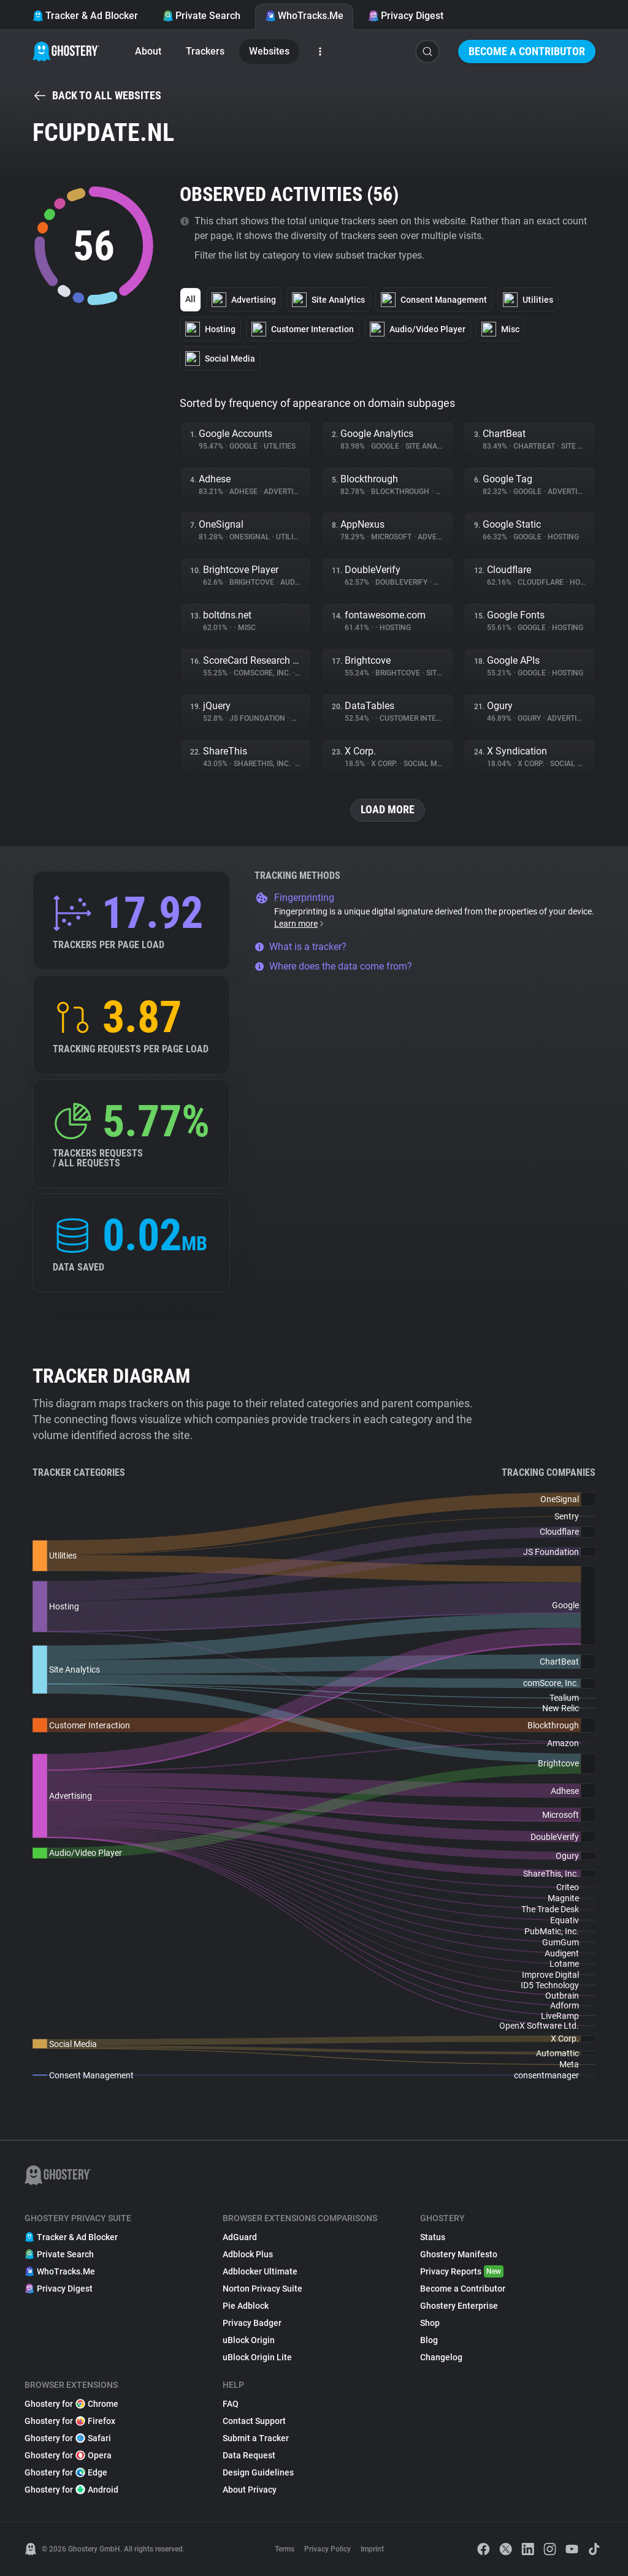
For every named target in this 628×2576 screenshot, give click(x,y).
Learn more (299, 924)
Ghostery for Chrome (71, 2404)
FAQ (231, 2404)
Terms (284, 2549)
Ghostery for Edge (66, 2472)
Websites (269, 51)
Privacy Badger (252, 2323)
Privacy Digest (405, 15)
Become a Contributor (527, 51)
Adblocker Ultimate (260, 2271)
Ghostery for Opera (68, 2455)
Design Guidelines (258, 2472)
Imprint (372, 2549)
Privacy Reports (462, 2271)
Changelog (441, 2357)
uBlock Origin (249, 2340)
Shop (430, 2323)
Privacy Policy (327, 2549)
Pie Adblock (246, 2306)
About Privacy (250, 2489)
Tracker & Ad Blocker (85, 15)
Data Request (249, 2455)
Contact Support (254, 2421)
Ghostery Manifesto (458, 2254)
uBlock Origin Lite (257, 2357)
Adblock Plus (248, 2254)
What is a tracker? (301, 946)
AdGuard (240, 2237)
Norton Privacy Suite (262, 2288)
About (148, 51)
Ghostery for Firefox (70, 2421)
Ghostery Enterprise (459, 2306)
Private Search (201, 15)
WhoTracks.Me (304, 15)
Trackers (205, 51)
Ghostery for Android (71, 2489)
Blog (429, 2340)
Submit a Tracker (256, 2438)
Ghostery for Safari (68, 2438)
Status (432, 2237)
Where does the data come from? (333, 966)
